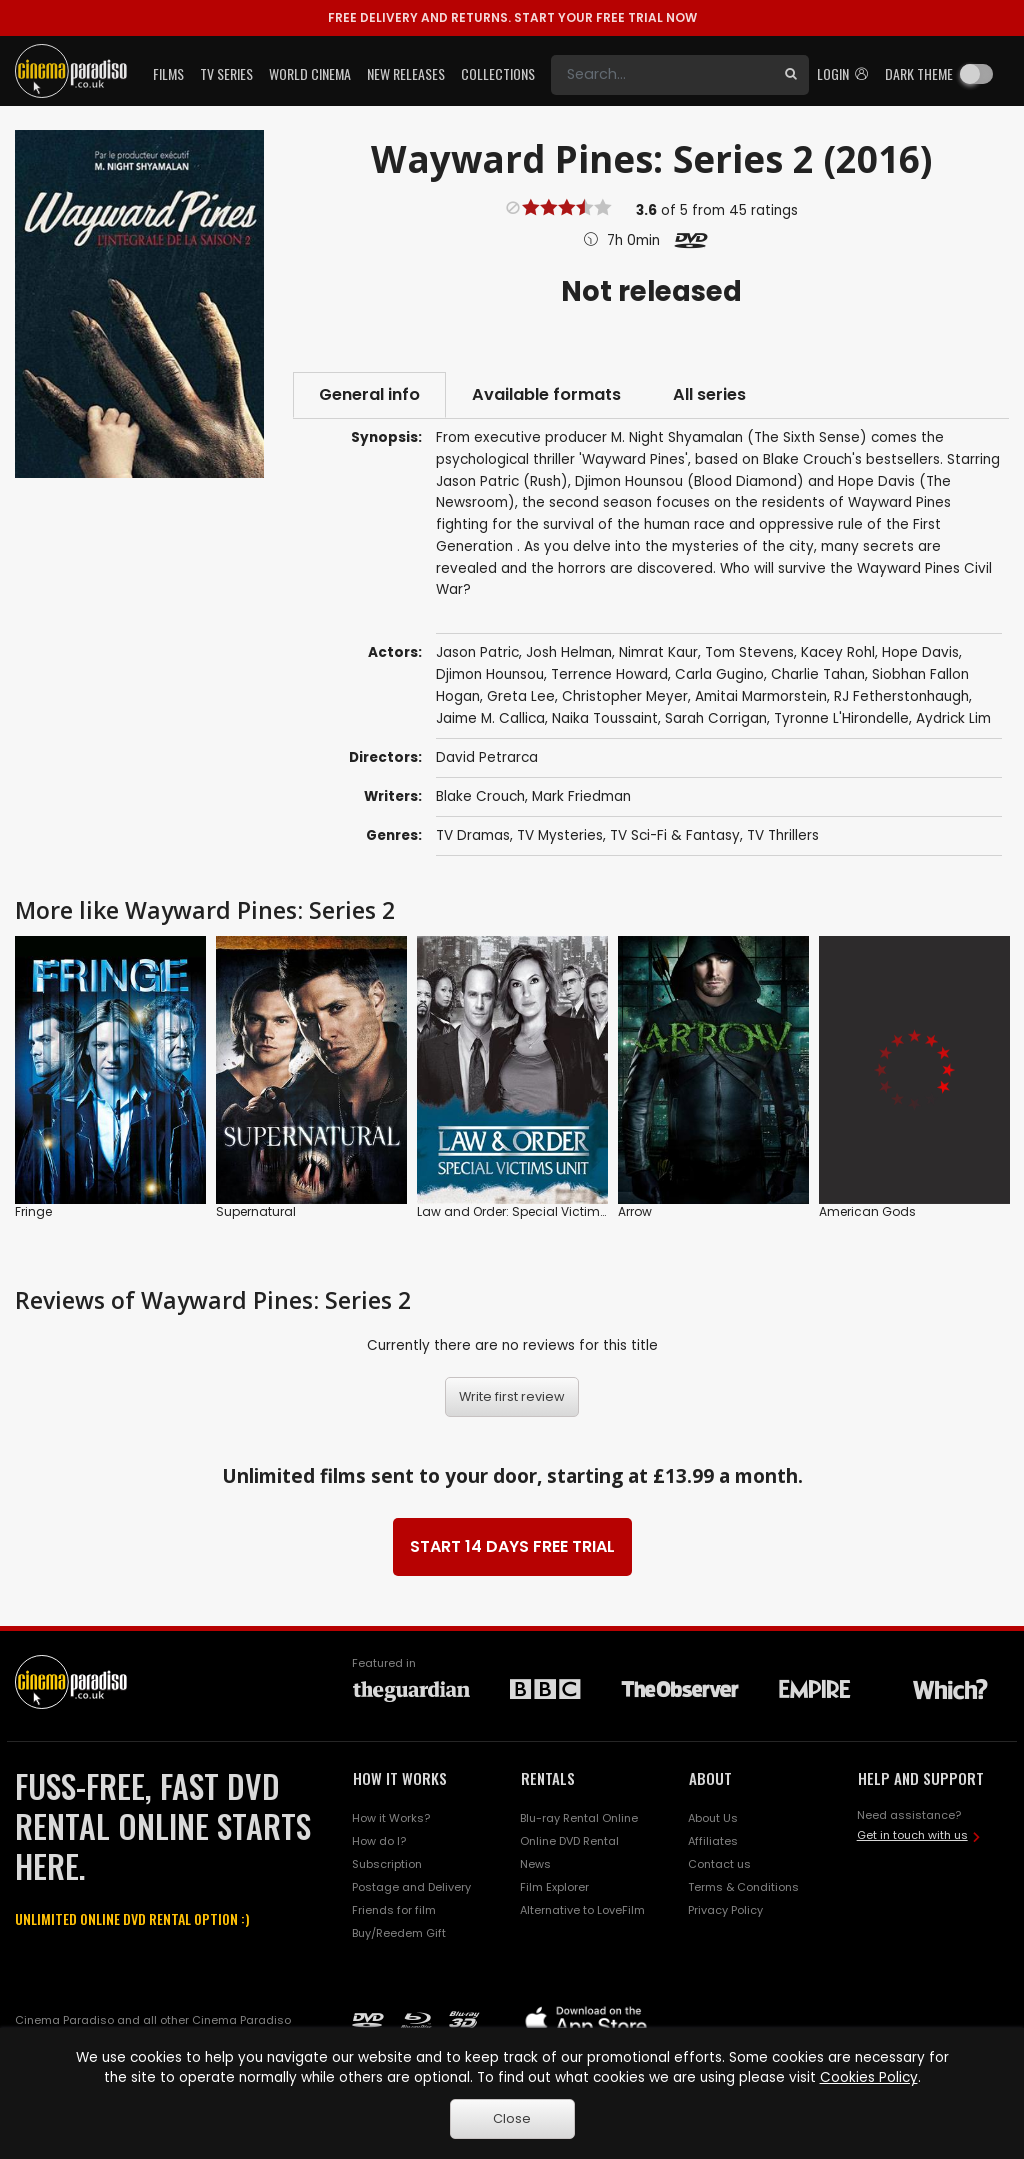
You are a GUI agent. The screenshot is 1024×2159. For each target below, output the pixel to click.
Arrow (635, 1211)
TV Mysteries (560, 835)
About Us (713, 1818)
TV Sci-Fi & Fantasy (675, 835)
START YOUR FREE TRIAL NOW (512, 17)
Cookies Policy (869, 2077)
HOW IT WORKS (400, 1778)
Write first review (512, 1396)
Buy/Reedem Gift (399, 1933)
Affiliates (713, 1841)
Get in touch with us (912, 1835)
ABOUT (710, 1778)
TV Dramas (473, 835)
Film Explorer (554, 1887)
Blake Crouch (480, 796)
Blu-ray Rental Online (579, 1818)
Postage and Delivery (411, 1887)
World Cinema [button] (310, 73)
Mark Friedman (581, 796)
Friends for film (394, 1910)
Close (512, 2118)
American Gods (867, 1211)
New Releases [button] (406, 73)
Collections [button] (498, 73)
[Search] (662, 75)
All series (709, 394)
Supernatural (256, 1211)
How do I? (379, 1841)
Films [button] (168, 73)
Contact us (719, 1864)
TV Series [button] (226, 73)
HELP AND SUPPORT (921, 1778)
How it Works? (391, 1818)
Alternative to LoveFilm (582, 1910)
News (535, 1864)
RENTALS (548, 1778)
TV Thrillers (783, 835)
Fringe (33, 1211)
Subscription (387, 1864)
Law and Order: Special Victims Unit (525, 1211)
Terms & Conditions (743, 1887)
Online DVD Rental (569, 1841)
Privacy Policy (725, 1910)
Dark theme (919, 73)
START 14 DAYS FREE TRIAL (512, 1546)
